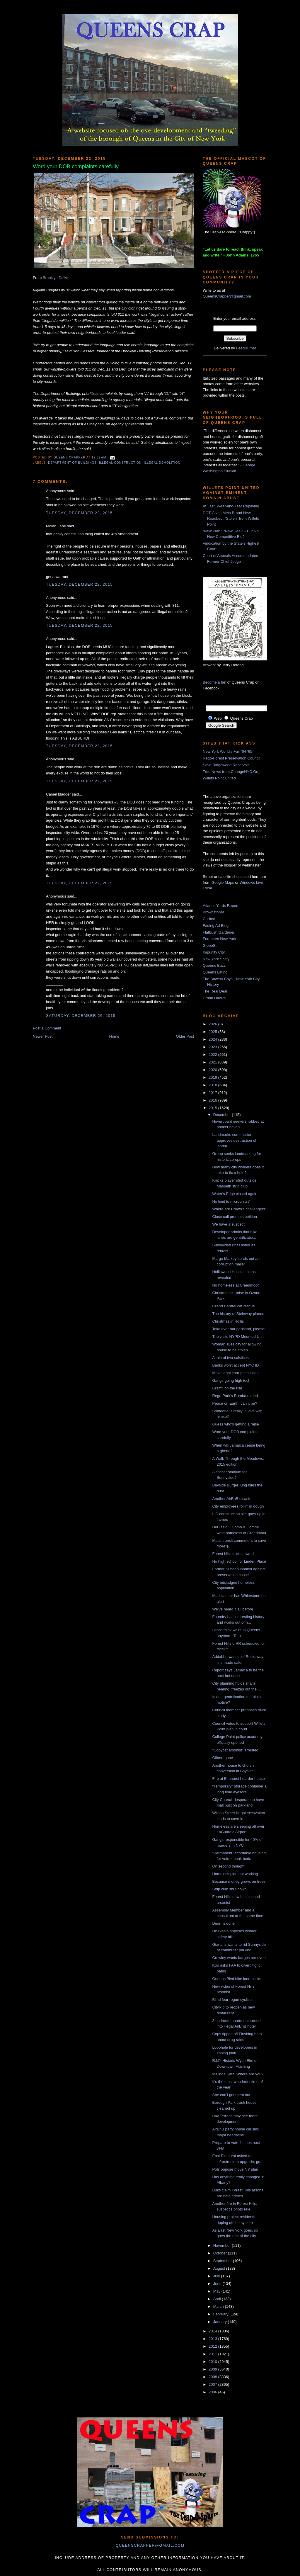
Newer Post (42, 1036)
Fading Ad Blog (216, 925)
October (220, 2253)
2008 (213, 2377)
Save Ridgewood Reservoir (226, 765)
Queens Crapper (70, 457)
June (218, 2283)
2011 (213, 2354)
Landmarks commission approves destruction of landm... (234, 1140)
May (217, 2291)
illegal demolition (162, 462)
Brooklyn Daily (55, 278)
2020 (213, 1070)
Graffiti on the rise (227, 1388)
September (223, 2261)
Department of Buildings (72, 462)
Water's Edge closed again (234, 1194)
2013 (213, 2339)
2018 (213, 1085)
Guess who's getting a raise (235, 1424)
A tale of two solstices (230, 1357)
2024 (213, 1039)
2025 (213, 1031)
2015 (213, 1108)
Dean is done (223, 1923)
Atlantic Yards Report (220, 905)
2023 (213, 1047)
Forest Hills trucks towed (233, 1554)
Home (114, 1036)
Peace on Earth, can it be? (234, 1403)
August (219, 2268)
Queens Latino (215, 972)
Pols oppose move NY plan (235, 2169)
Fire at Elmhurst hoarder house (238, 1778)
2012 (213, 2346)
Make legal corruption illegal (235, 1373)
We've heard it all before (232, 1609)
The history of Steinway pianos (238, 1313)
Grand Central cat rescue (233, 1306)
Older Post (185, 1036)
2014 (213, 2331)
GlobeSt (210, 945)
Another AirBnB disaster (232, 1498)
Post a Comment (47, 1028)
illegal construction (120, 462)
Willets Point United (219, 778)
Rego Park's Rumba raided (235, 1396)
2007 (213, 2384)
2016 (213, 1100)
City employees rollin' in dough (238, 1506)
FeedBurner (246, 348)
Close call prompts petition (234, 1216)
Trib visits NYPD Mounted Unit (237, 1336)
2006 (213, 2392)
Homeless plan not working (235, 1874)
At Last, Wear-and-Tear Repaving (231, 506)
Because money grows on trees (238, 1881)
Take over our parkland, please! (238, 1329)
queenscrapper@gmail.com (149, 2545)
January (220, 2322)
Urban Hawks (214, 998)
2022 (213, 1054)
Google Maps (223, 882)
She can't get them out (231, 2095)
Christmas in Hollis (228, 1321)
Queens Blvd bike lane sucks (236, 1979)
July (217, 2276)
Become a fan (214, 682)
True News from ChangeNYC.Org (231, 771)
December (222, 1114)
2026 (213, 1024)
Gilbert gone (222, 1758)
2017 (213, 1092)
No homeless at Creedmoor (235, 1285)
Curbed (209, 919)
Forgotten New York (219, 939)
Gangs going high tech (231, 1380)
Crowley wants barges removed (238, 1957)
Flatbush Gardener (218, 932)
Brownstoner (213, 912)
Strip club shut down (229, 1889)
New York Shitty (216, 959)
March (219, 2306)
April (217, 2299)
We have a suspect (228, 1224)
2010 (213, 2361)
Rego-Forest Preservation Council (231, 758)
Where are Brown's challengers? (239, 1209)
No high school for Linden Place (239, 1561)
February (221, 2314)
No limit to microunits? (231, 1201)
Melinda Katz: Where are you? (237, 2074)
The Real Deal (215, 991)
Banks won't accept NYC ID (235, 1365)
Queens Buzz (214, 965)
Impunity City (214, 952)
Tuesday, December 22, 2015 (79, 513)
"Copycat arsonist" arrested (235, 1750)
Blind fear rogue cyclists (232, 1999)
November (222, 2245)
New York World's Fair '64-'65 (227, 751)
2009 (213, 2369)
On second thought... (230, 1866)
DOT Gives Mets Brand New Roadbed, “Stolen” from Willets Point (231, 518)
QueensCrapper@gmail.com (227, 296)
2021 (213, 1062)
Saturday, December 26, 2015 (80, 1015)
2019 (213, 1077)
